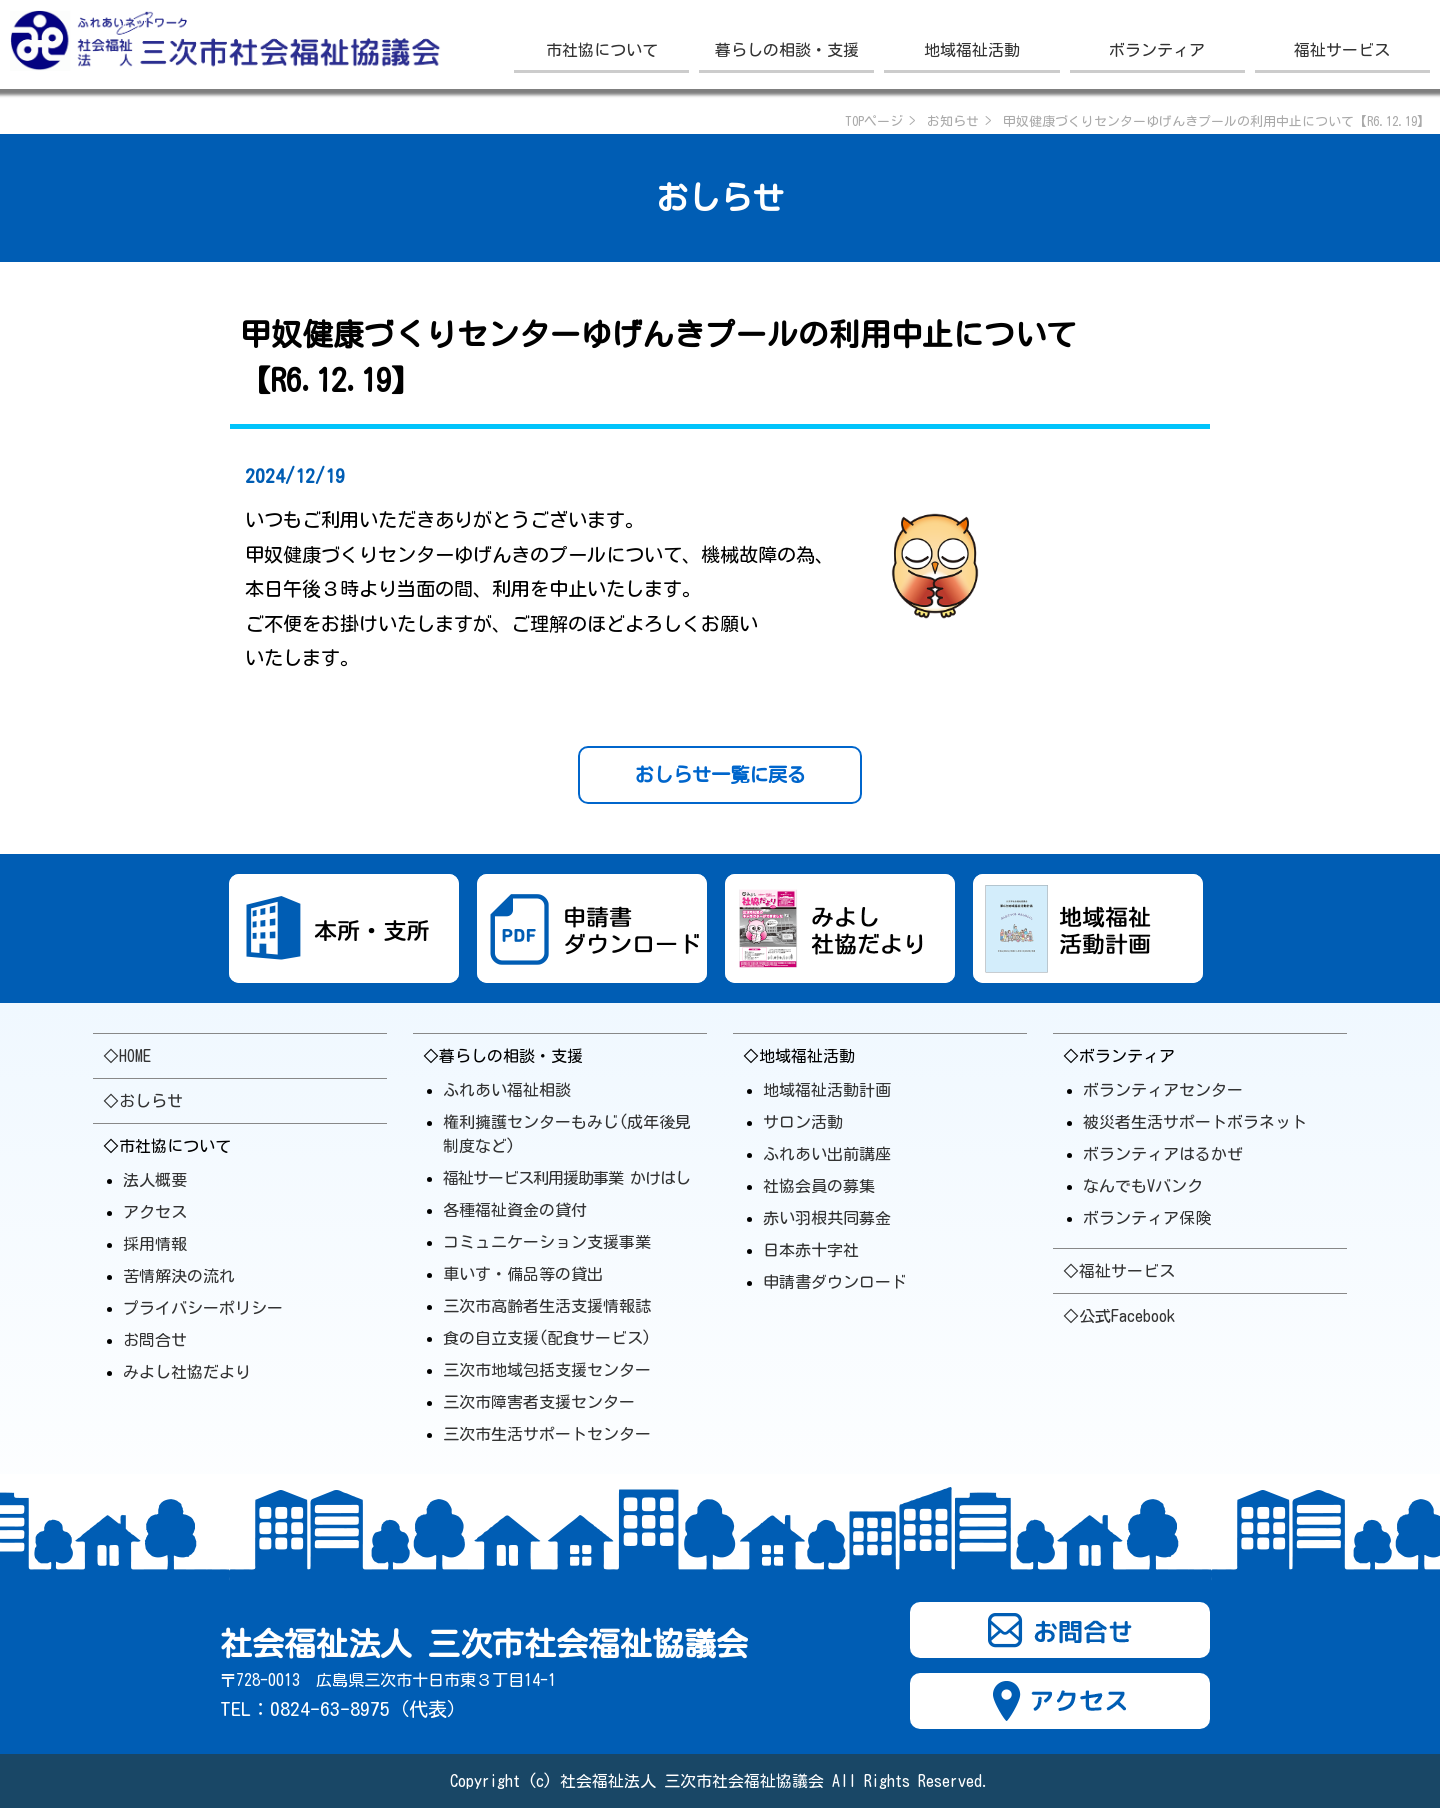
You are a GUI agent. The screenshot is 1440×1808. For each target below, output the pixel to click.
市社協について (602, 50)
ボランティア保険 (1147, 1218)
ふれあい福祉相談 (507, 1090)
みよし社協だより (187, 1372)
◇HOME (127, 1056)
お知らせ (953, 121)
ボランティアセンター (1163, 1090)
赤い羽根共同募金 (827, 1218)
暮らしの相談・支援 (787, 50)
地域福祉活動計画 (827, 1090)
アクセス (155, 1212)
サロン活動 (803, 1122)
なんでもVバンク (1143, 1186)
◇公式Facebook (1119, 1316)
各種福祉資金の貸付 (515, 1210)
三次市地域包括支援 (547, 1370)
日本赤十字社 (811, 1250)
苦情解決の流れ (179, 1276)
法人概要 (155, 1180)
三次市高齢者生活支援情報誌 (547, 1306)
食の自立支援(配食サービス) (547, 1338)
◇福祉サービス (1119, 1271)
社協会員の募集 (819, 1186)
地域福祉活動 (972, 50)
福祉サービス (1342, 50)
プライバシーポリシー (203, 1308)
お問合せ (155, 1340)
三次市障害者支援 (539, 1402)
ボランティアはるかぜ (1163, 1154)
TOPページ (874, 121)
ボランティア (1157, 50)
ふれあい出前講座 (827, 1154)
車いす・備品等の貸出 (523, 1274)
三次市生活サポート (547, 1434)
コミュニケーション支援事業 (547, 1242)
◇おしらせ (143, 1101)
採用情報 (155, 1244)
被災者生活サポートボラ (1195, 1122)
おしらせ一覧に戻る (720, 774)
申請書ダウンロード (835, 1282)
